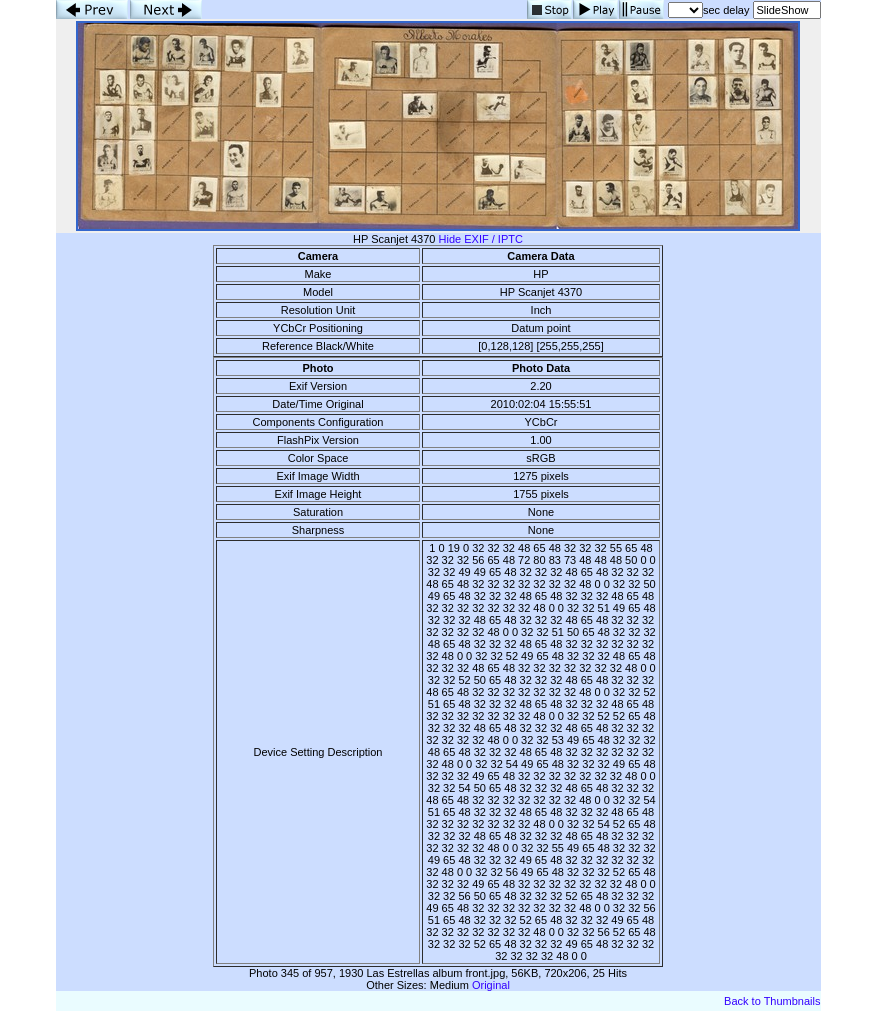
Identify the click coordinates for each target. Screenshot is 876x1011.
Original (491, 985)
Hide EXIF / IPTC (481, 239)
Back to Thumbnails (772, 1001)
